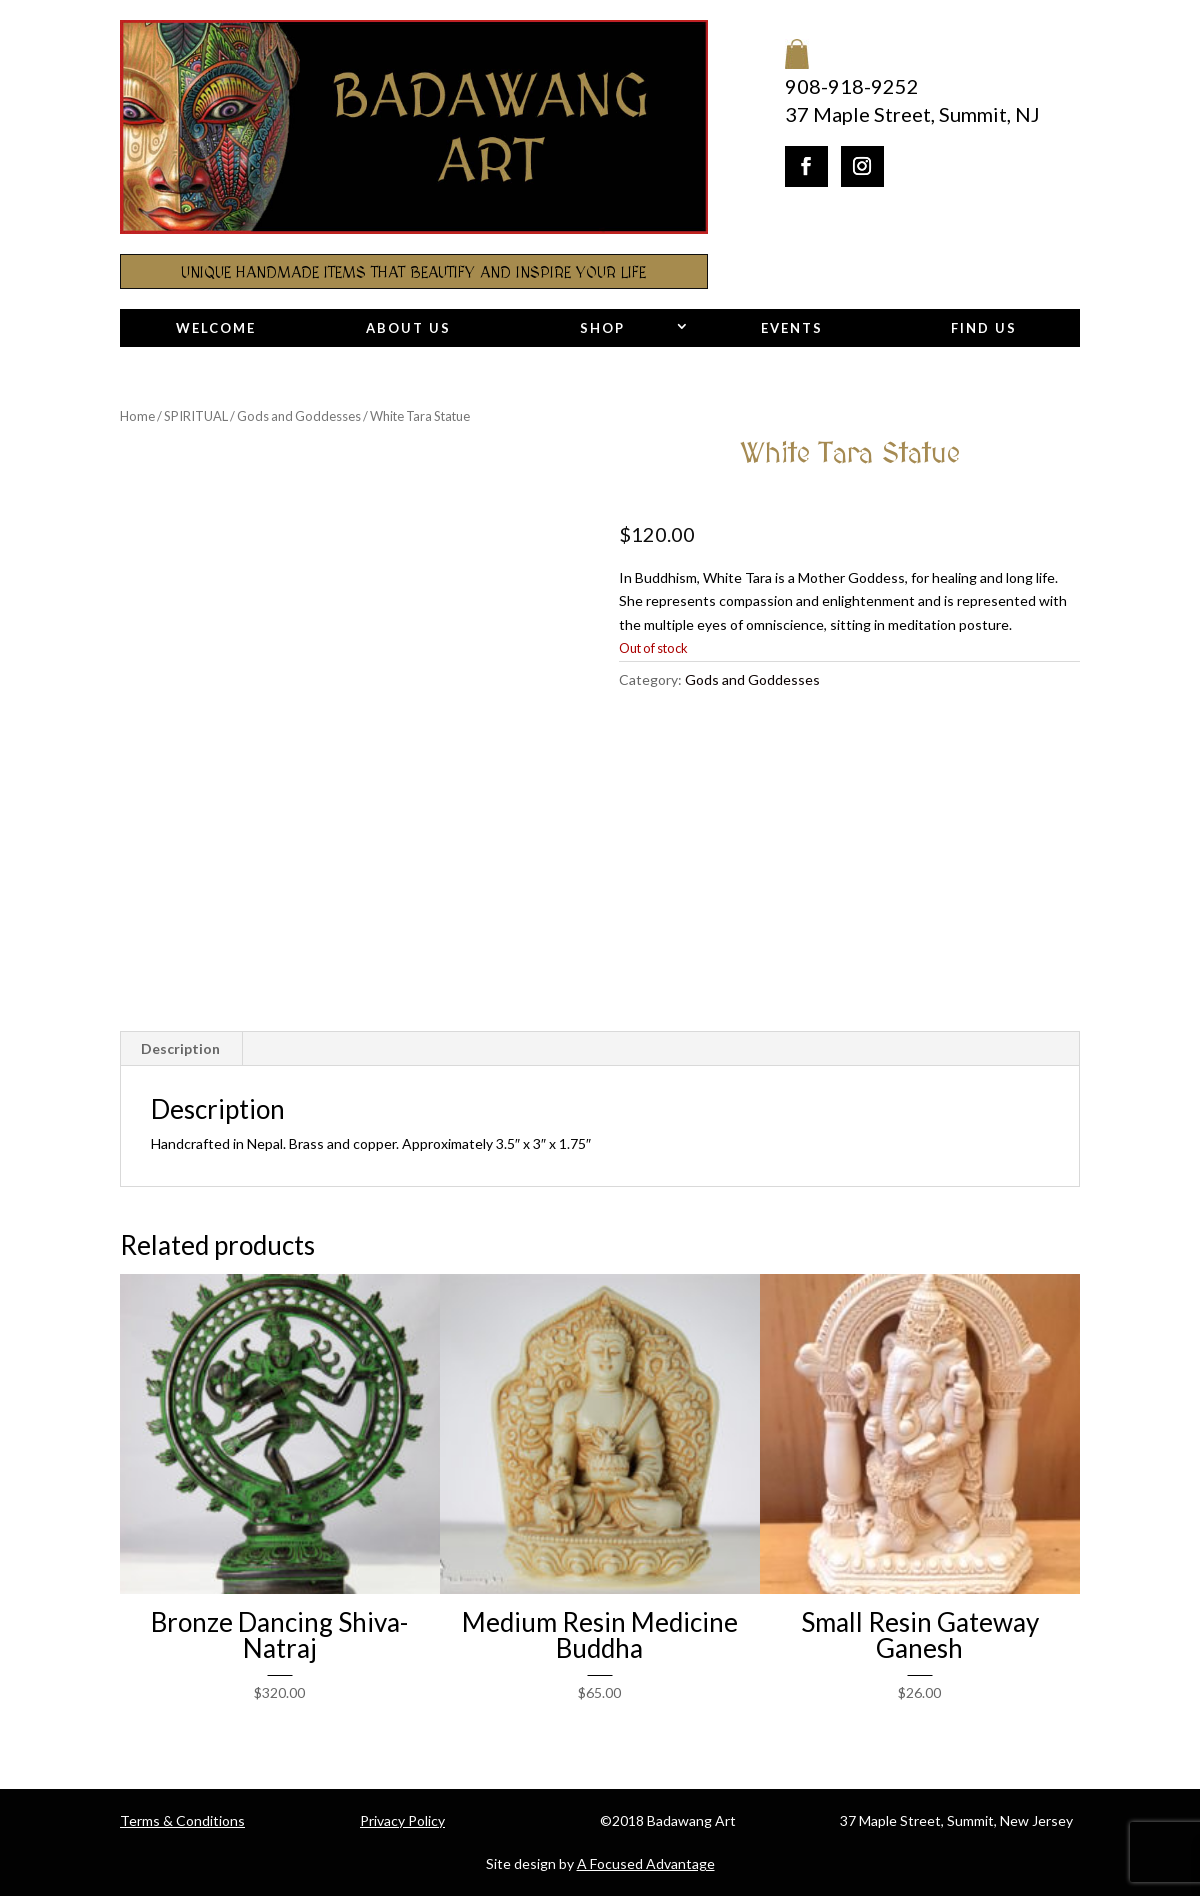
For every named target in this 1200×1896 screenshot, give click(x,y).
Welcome (216, 328)
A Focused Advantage (646, 1863)
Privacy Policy (402, 1820)
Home (137, 416)
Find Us (984, 328)
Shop (602, 328)
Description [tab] (180, 1048)
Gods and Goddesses (299, 416)
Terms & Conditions (182, 1820)
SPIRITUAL (196, 416)
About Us (408, 328)
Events (792, 328)
